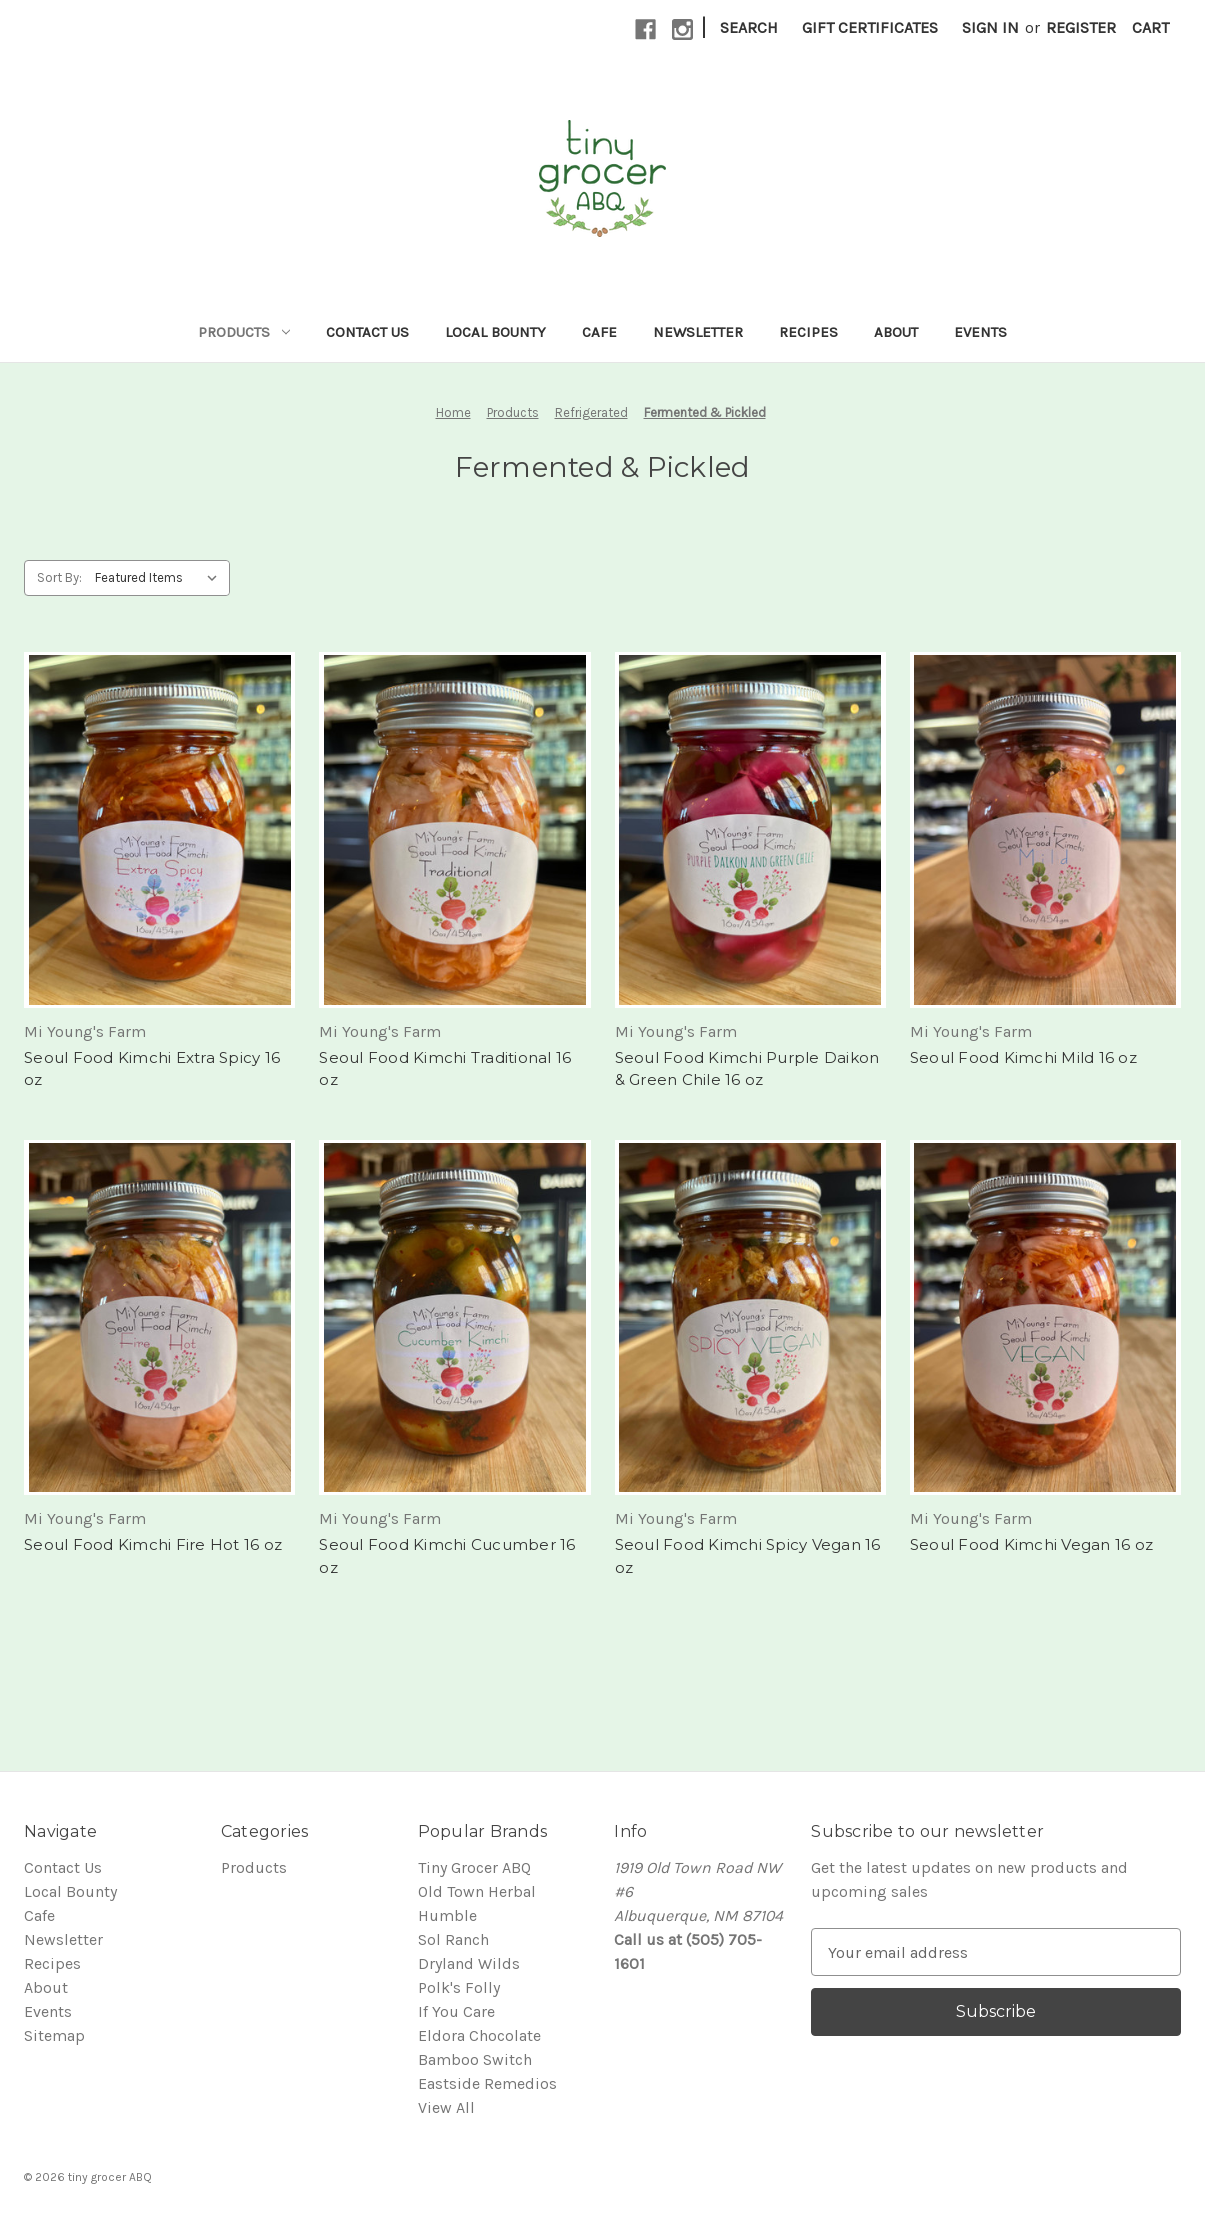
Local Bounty (495, 332)
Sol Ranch (453, 1939)
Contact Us (367, 332)
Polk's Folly (459, 1987)
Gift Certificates (870, 27)
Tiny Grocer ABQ (474, 1867)
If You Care (456, 2011)
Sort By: (59, 577)
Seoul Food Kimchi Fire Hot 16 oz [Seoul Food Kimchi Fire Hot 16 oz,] (153, 1544)
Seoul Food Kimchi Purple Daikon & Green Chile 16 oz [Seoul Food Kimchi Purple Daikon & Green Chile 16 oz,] (747, 1069)
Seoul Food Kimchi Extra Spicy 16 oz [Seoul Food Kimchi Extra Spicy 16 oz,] (152, 1069)
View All (446, 2107)
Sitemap (54, 2035)
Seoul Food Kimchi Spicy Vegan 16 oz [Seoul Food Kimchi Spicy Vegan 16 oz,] (748, 1556)
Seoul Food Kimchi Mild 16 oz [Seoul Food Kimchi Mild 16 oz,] (1023, 1057)
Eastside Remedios (487, 2083)
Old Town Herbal (477, 1891)
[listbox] (160, 578)
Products (244, 332)
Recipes (808, 332)
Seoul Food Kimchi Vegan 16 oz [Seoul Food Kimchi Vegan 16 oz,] (1031, 1544)
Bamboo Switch (475, 2059)
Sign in (990, 27)
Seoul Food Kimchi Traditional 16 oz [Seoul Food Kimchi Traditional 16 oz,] (445, 1069)
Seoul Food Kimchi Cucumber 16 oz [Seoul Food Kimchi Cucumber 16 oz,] (447, 1556)
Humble (447, 1915)
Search (749, 27)
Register (1081, 27)
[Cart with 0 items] (1150, 28)
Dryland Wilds (469, 1963)
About (896, 332)
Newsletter (698, 332)
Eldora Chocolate (479, 2035)
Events (980, 332)
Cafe (599, 332)
